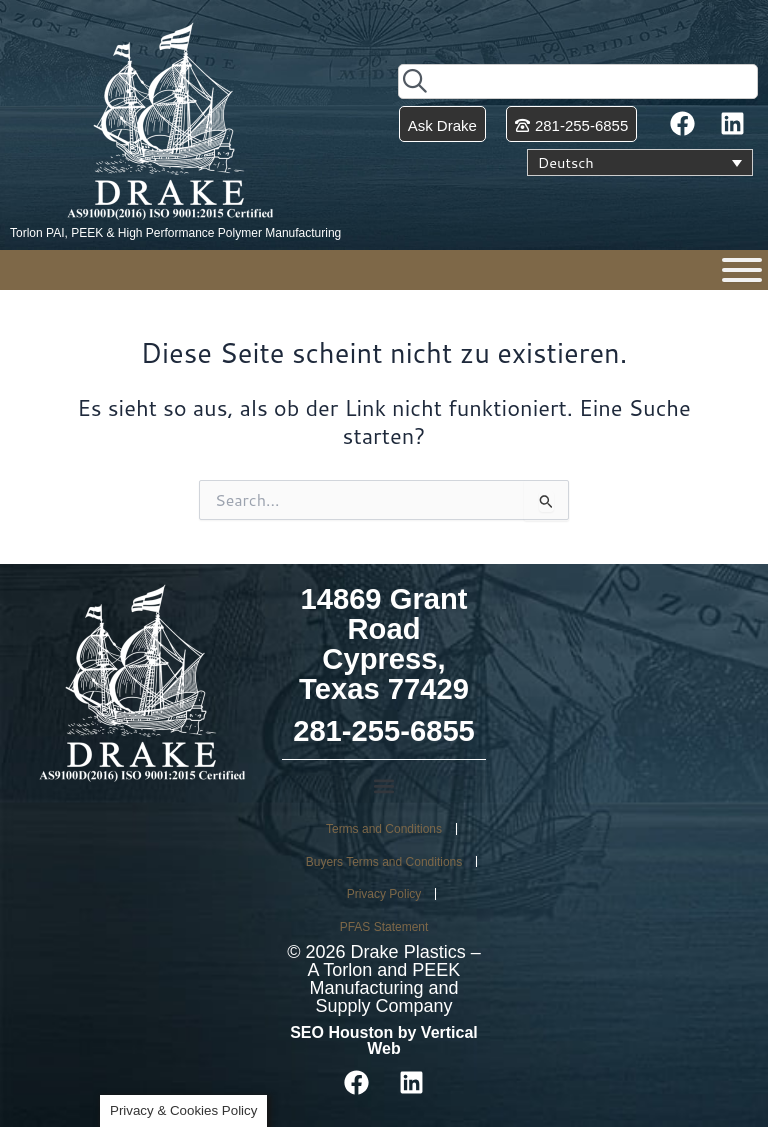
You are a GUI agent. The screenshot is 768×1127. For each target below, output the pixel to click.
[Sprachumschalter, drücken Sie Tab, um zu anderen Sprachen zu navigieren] (640, 163)
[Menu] (742, 270)
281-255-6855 (384, 731)
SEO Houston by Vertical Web (384, 1040)
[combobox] (578, 81)
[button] (384, 786)
